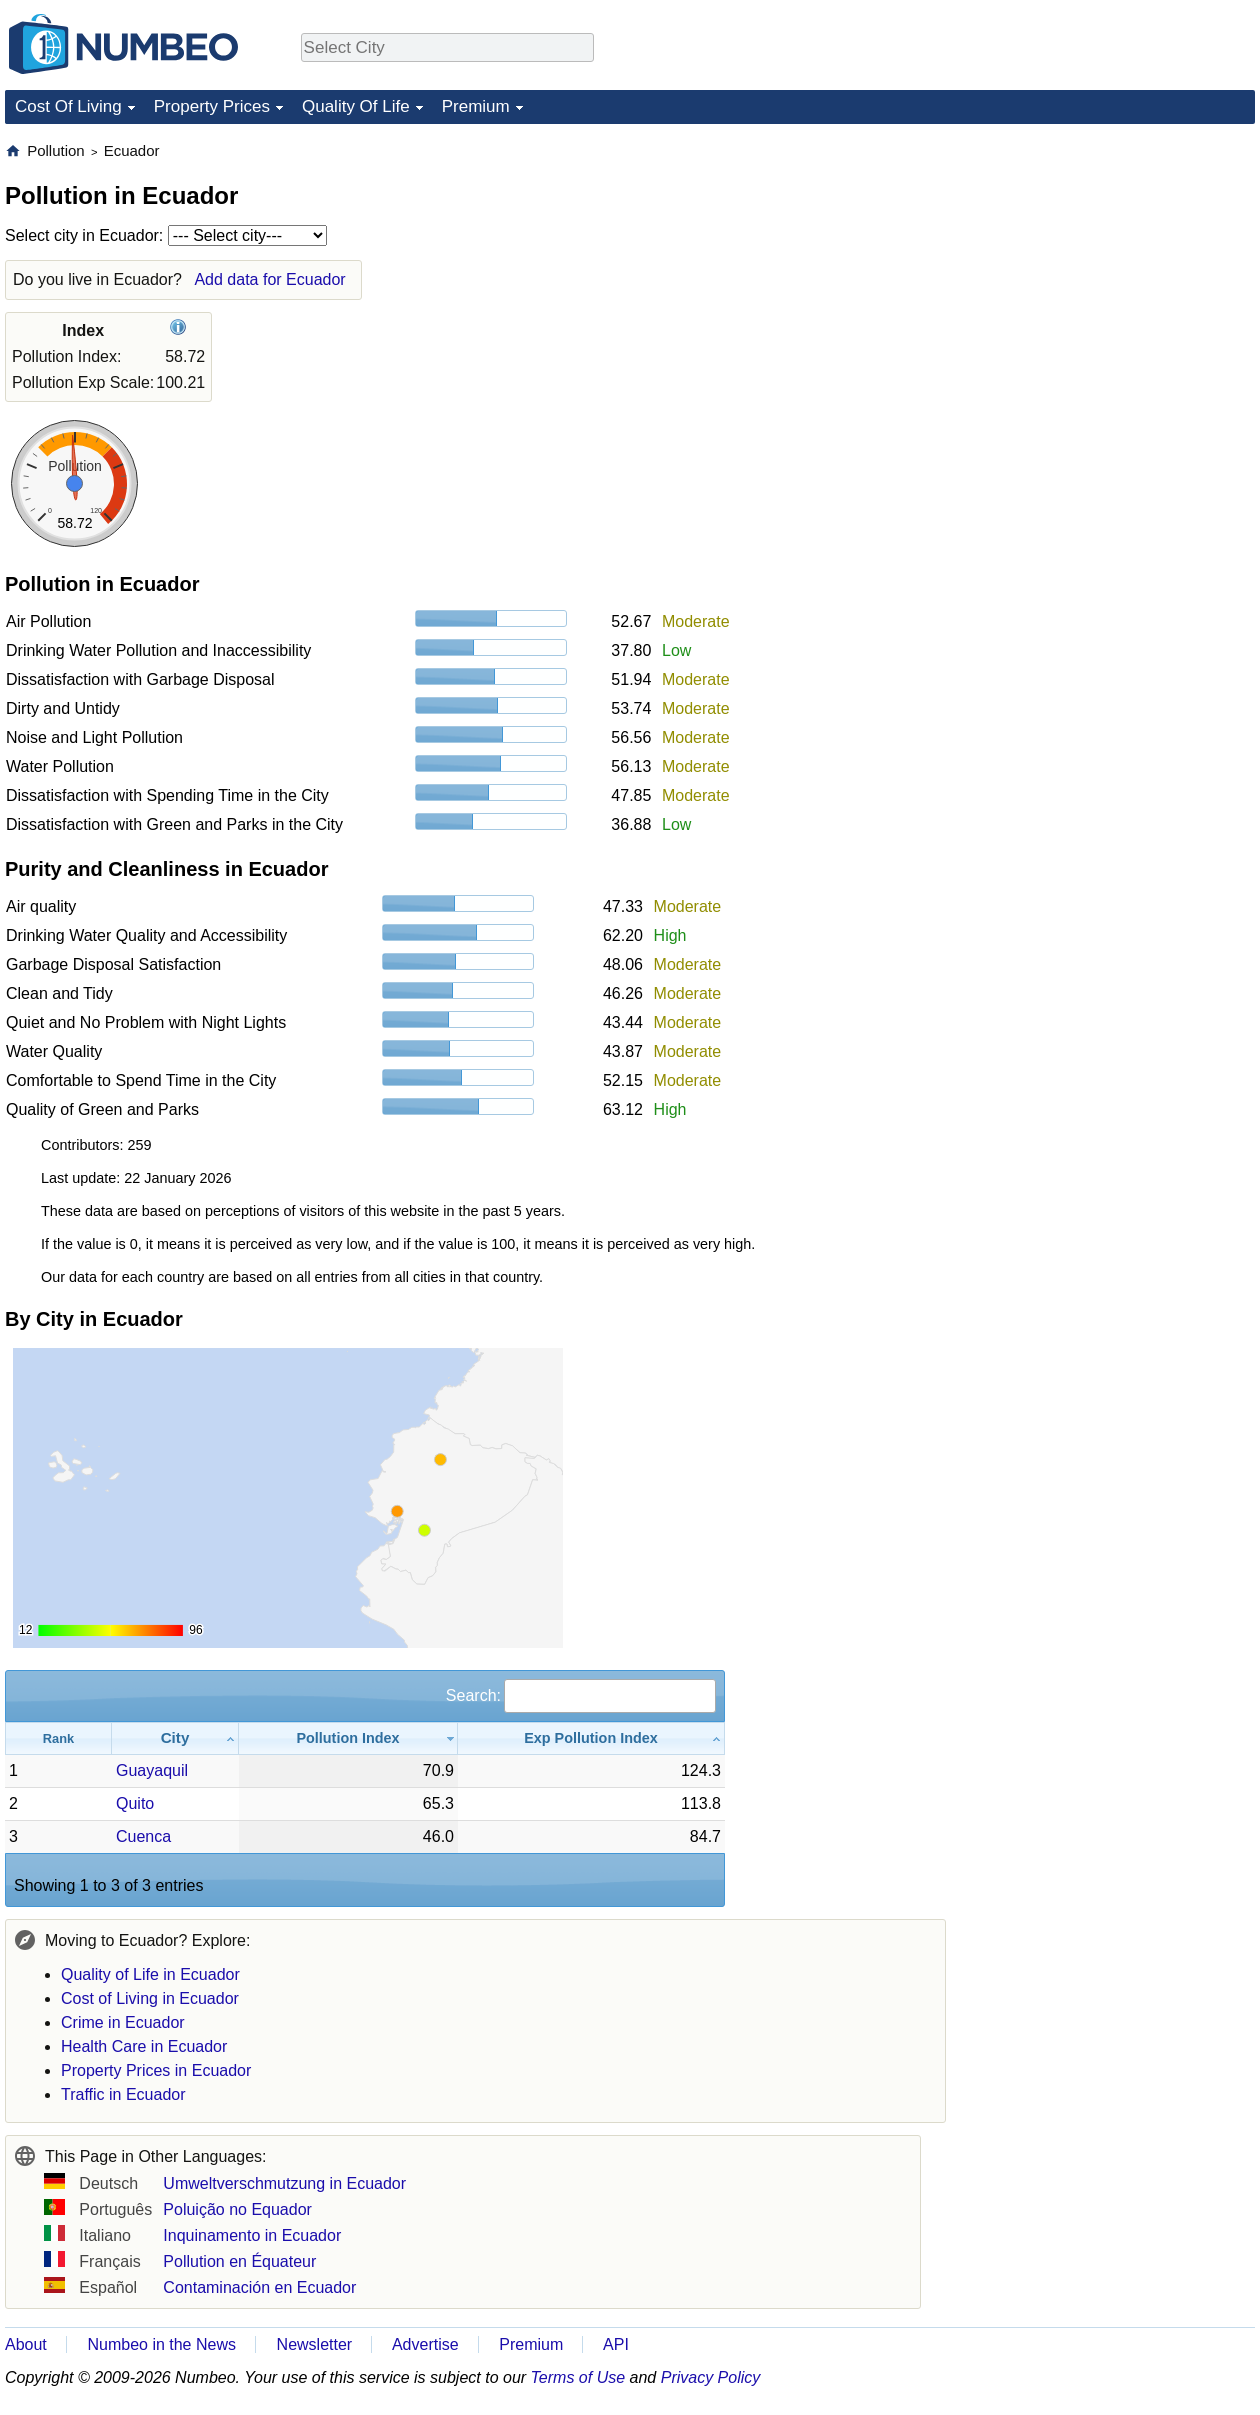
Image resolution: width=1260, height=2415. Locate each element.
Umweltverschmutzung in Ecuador (284, 2183)
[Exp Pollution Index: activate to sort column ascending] (591, 1738)
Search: (581, 1695)
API (616, 2344)
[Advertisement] (1103, 441)
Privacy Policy (711, 2377)
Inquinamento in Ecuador (252, 2235)
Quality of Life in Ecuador (150, 1974)
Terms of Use (578, 2377)
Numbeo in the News (161, 2344)
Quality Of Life (356, 106)
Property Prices (212, 106)
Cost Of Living (68, 106)
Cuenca (143, 1836)
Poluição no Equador (237, 2209)
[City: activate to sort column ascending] (175, 1738)
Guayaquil (152, 1770)
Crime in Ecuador (123, 2022)
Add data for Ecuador (269, 279)
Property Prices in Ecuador (156, 2070)
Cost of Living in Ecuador (150, 1998)
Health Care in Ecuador (144, 2046)
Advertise (425, 2344)
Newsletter (315, 2344)
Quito (135, 1803)
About (26, 2344)
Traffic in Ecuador (123, 2094)
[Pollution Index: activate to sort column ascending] (348, 1738)
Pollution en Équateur (239, 2261)
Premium (476, 106)
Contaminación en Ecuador (259, 2287)
